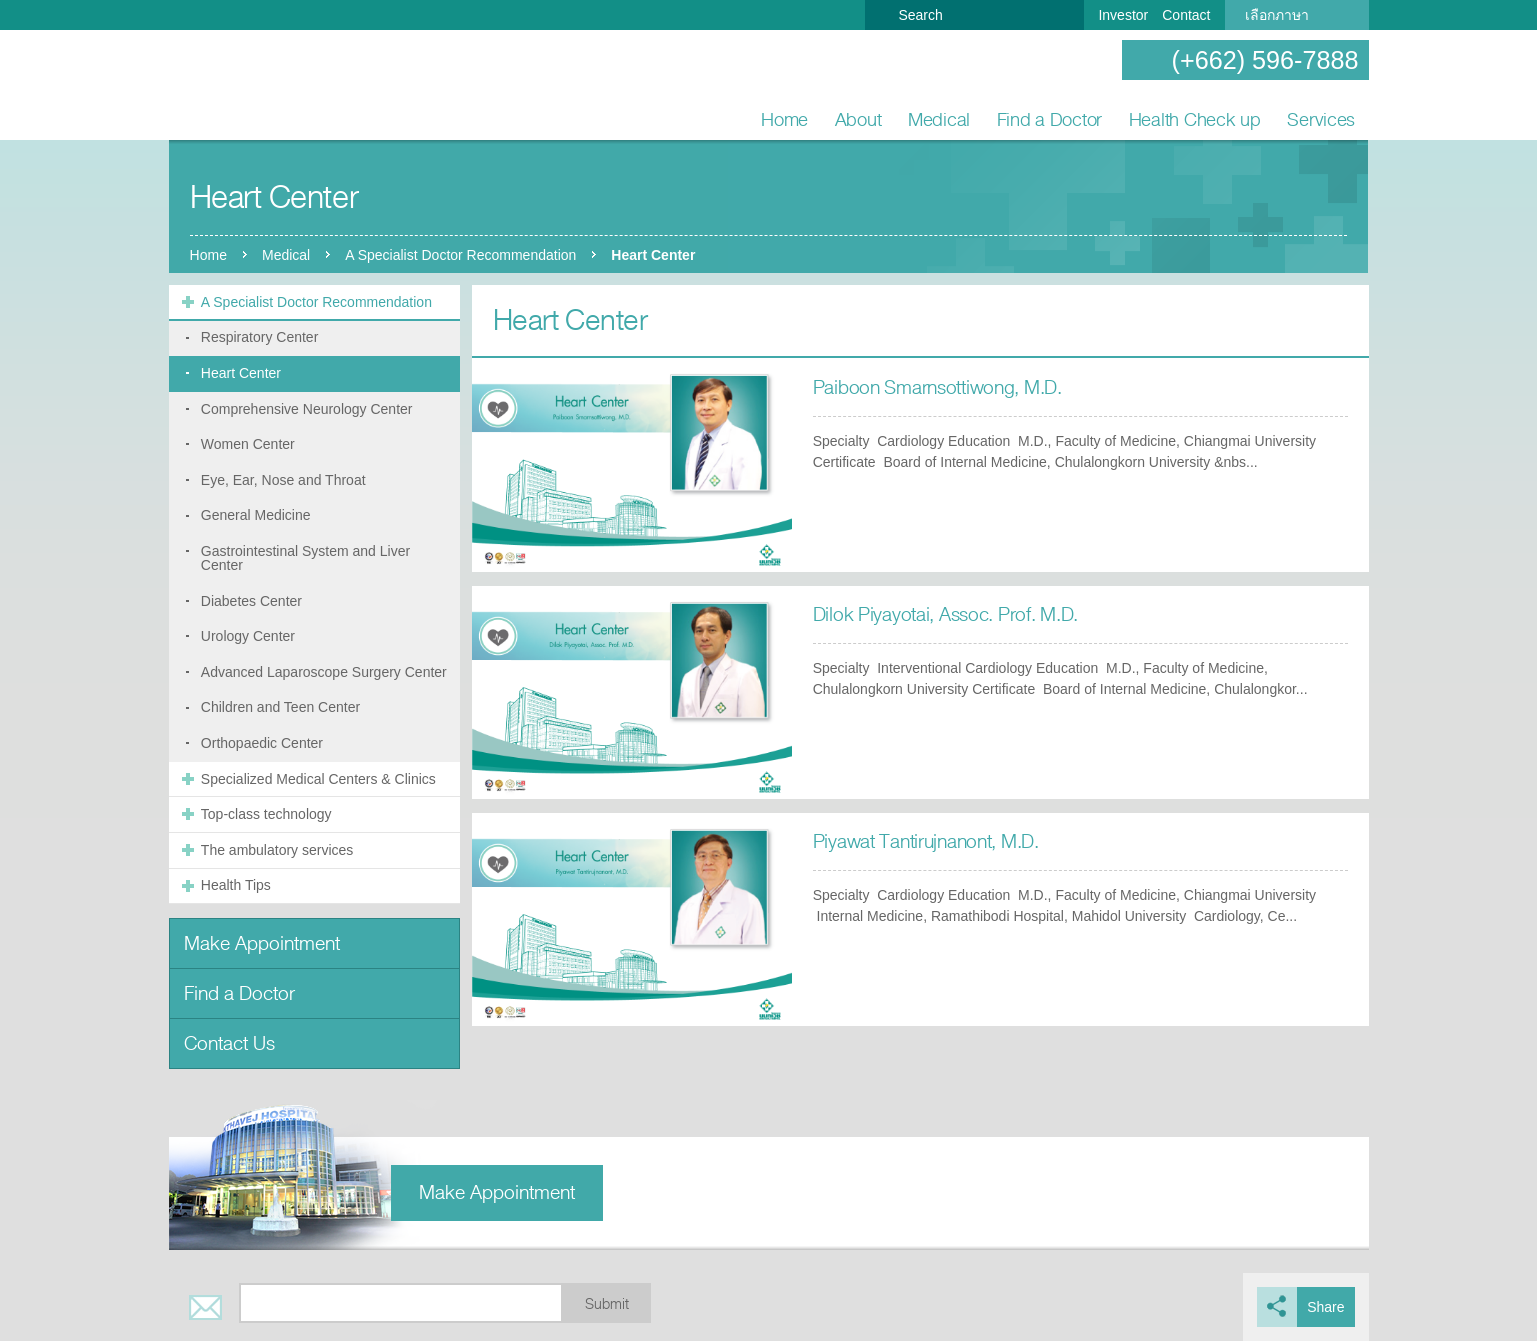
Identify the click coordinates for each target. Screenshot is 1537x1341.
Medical (939, 119)
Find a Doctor (1050, 119)
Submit (607, 1304)
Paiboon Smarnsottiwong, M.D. (937, 387)
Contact (1186, 15)
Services (1321, 119)
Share (1325, 1307)
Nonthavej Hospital (234, 86)
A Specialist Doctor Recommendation (460, 255)
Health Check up (1195, 119)
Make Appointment (262, 943)
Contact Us (229, 1043)
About (858, 119)
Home (784, 119)
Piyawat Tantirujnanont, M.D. (926, 841)
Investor (1123, 15)
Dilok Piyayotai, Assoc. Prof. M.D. (945, 614)
